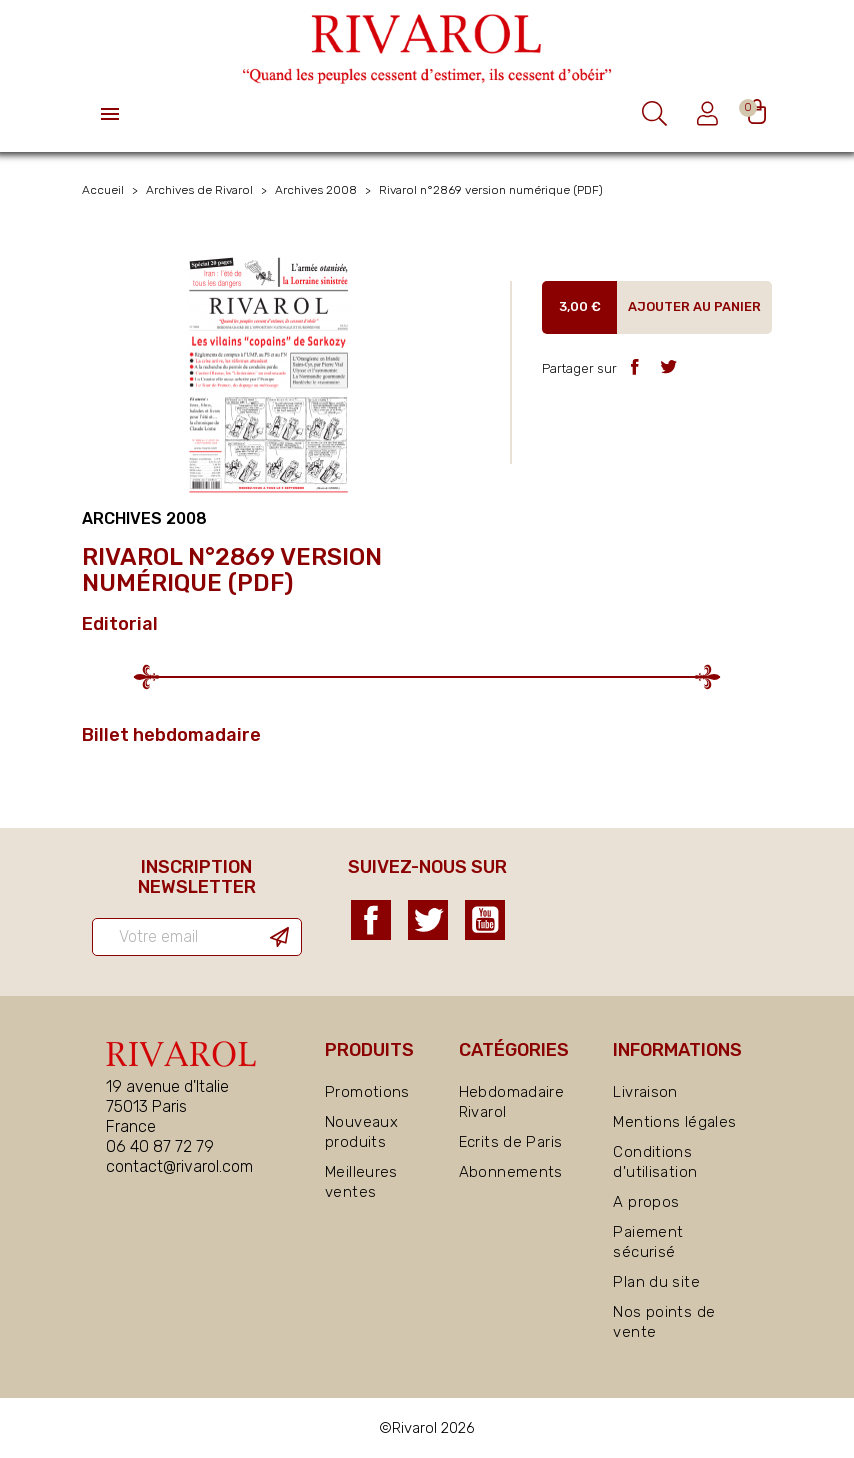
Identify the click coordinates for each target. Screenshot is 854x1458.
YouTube (485, 920)
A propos (646, 1202)
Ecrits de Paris (511, 1142)
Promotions (367, 1092)
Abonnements (511, 1172)
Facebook (371, 920)
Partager (634, 366)
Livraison (645, 1092)
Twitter (428, 920)
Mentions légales (674, 1122)
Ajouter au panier (694, 306)
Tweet (668, 366)
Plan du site (656, 1282)
